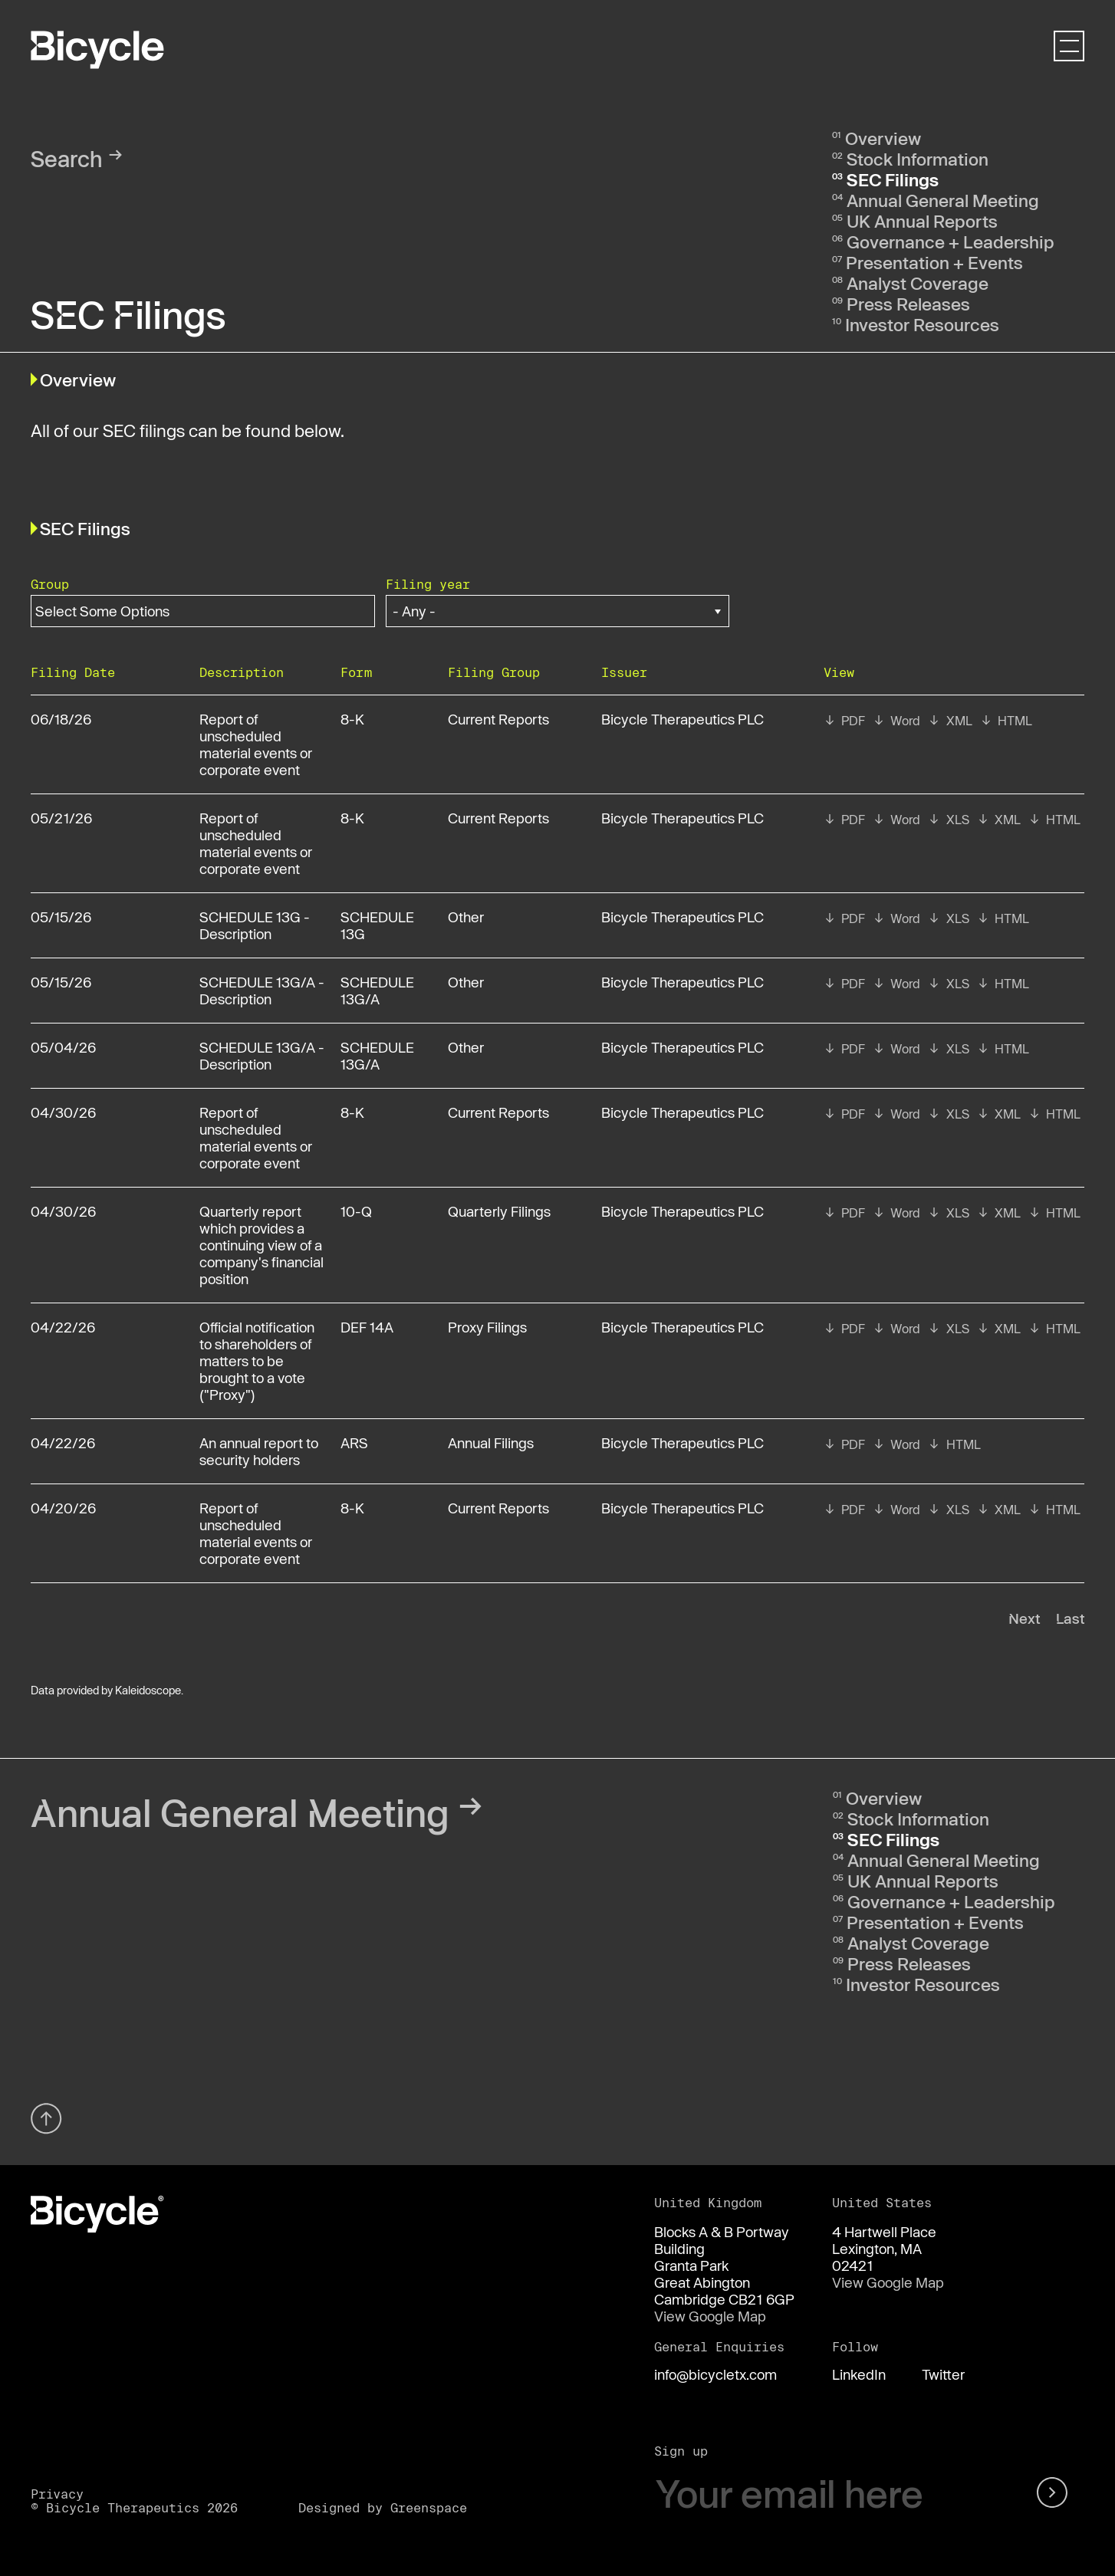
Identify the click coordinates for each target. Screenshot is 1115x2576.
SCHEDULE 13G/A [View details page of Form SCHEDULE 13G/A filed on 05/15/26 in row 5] (377, 990)
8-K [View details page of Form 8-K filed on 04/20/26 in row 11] (352, 1508)
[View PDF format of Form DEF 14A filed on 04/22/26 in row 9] (844, 1329)
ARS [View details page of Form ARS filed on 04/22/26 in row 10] (354, 1442)
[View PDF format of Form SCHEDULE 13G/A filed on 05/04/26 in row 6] (844, 1049)
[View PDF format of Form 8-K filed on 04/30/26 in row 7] (844, 1114)
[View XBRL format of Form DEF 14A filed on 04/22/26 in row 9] (999, 1329)
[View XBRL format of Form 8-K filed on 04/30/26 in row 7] (999, 1114)
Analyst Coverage (917, 282)
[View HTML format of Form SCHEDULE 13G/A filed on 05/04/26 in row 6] (1003, 1049)
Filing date (73, 672)
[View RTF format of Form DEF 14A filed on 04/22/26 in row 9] (896, 1329)
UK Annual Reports (922, 220)
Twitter (943, 2374)
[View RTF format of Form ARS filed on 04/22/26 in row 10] (896, 1444)
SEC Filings (893, 179)
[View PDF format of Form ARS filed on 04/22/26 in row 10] (844, 1444)
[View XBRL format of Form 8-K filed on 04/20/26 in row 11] (999, 1510)
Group (50, 584)
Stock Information (917, 158)
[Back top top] (46, 2138)
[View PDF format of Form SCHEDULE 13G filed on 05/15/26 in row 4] (844, 918)
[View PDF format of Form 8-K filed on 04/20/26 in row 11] (844, 1510)
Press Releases (908, 303)
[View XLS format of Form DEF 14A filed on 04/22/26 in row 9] (948, 1329)
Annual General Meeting (943, 200)
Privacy (57, 2493)
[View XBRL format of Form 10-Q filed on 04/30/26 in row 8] (999, 1213)
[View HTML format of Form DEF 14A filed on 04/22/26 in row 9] (1054, 1329)
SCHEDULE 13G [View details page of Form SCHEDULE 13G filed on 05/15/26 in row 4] (377, 925)
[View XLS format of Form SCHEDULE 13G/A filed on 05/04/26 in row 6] (948, 1049)
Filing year (428, 584)
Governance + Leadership (950, 241)
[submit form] (1054, 2494)
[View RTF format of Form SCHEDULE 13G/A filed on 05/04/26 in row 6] (896, 1049)
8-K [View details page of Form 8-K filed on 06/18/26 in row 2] (352, 719)
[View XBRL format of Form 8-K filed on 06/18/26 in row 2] (950, 721)
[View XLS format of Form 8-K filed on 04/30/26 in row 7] (948, 1114)
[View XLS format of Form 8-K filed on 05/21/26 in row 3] (948, 820)
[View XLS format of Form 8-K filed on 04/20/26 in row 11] (948, 1510)
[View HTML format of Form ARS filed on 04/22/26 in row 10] (954, 1444)
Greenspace (428, 2507)
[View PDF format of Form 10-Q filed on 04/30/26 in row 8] (844, 1213)
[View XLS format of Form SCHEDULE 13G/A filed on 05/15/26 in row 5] (948, 984)
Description (241, 672)
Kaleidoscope (148, 1690)
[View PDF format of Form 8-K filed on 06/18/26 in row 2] (844, 721)
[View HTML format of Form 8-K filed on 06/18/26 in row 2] (1006, 721)
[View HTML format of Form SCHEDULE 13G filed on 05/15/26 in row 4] (1003, 918)
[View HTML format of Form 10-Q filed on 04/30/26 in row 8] (1054, 1213)
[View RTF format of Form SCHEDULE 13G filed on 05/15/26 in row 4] (896, 918)
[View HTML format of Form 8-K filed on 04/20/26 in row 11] (1054, 1510)
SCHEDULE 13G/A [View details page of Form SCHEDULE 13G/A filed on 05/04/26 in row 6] (377, 1056)
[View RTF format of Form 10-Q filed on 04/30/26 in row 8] (896, 1213)
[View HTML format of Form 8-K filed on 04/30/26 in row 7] (1054, 1114)
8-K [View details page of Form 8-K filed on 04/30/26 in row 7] (352, 1112)
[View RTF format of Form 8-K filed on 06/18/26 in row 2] (896, 721)
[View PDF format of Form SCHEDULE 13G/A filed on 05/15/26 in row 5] (844, 984)
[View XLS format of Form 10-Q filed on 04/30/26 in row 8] (948, 1213)
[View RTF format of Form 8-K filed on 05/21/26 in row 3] (896, 820)
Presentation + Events (934, 262)
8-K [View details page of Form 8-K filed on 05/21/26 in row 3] (352, 818)
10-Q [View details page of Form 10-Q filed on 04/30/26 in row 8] (356, 1211)
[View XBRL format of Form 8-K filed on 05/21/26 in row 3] (999, 820)
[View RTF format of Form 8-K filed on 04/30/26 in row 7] (896, 1114)
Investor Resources (922, 324)
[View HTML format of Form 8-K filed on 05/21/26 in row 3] (1054, 820)
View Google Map (710, 2316)
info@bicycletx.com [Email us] (715, 2374)
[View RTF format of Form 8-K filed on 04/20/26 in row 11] (896, 1510)
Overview (883, 138)
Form (356, 672)
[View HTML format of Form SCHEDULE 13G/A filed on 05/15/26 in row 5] (1003, 984)
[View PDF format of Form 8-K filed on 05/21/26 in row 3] (844, 820)
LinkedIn (859, 2374)
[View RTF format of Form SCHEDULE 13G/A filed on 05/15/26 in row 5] (896, 984)
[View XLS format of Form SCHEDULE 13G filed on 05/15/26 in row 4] (948, 918)
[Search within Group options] (112, 611)
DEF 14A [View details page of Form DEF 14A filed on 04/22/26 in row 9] (366, 1327)
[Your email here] (832, 2494)
